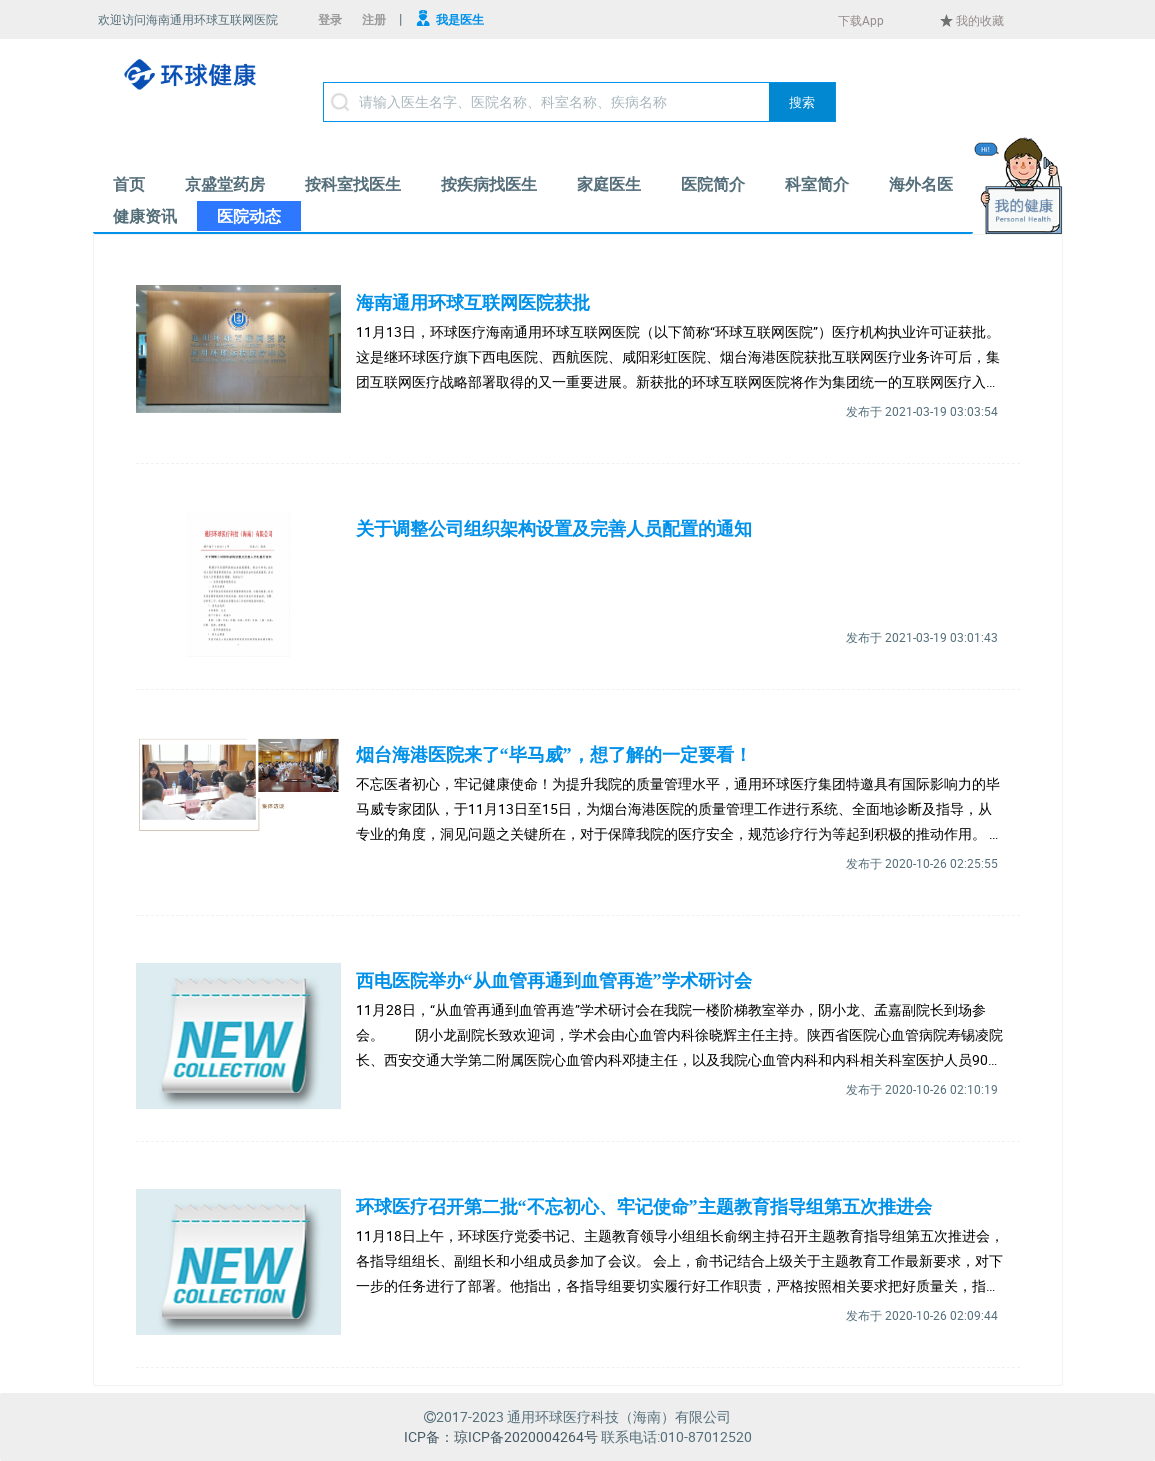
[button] (802, 102)
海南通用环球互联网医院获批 (473, 303)
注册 (374, 19)
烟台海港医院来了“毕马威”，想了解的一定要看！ (554, 755)
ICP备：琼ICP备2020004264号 (501, 1436)
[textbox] (579, 102)
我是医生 (460, 19)
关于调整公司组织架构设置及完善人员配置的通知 (554, 529)
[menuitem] (129, 184)
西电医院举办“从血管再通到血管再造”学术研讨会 (554, 981)
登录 (330, 19)
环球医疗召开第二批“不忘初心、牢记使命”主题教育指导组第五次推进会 (644, 1207)
